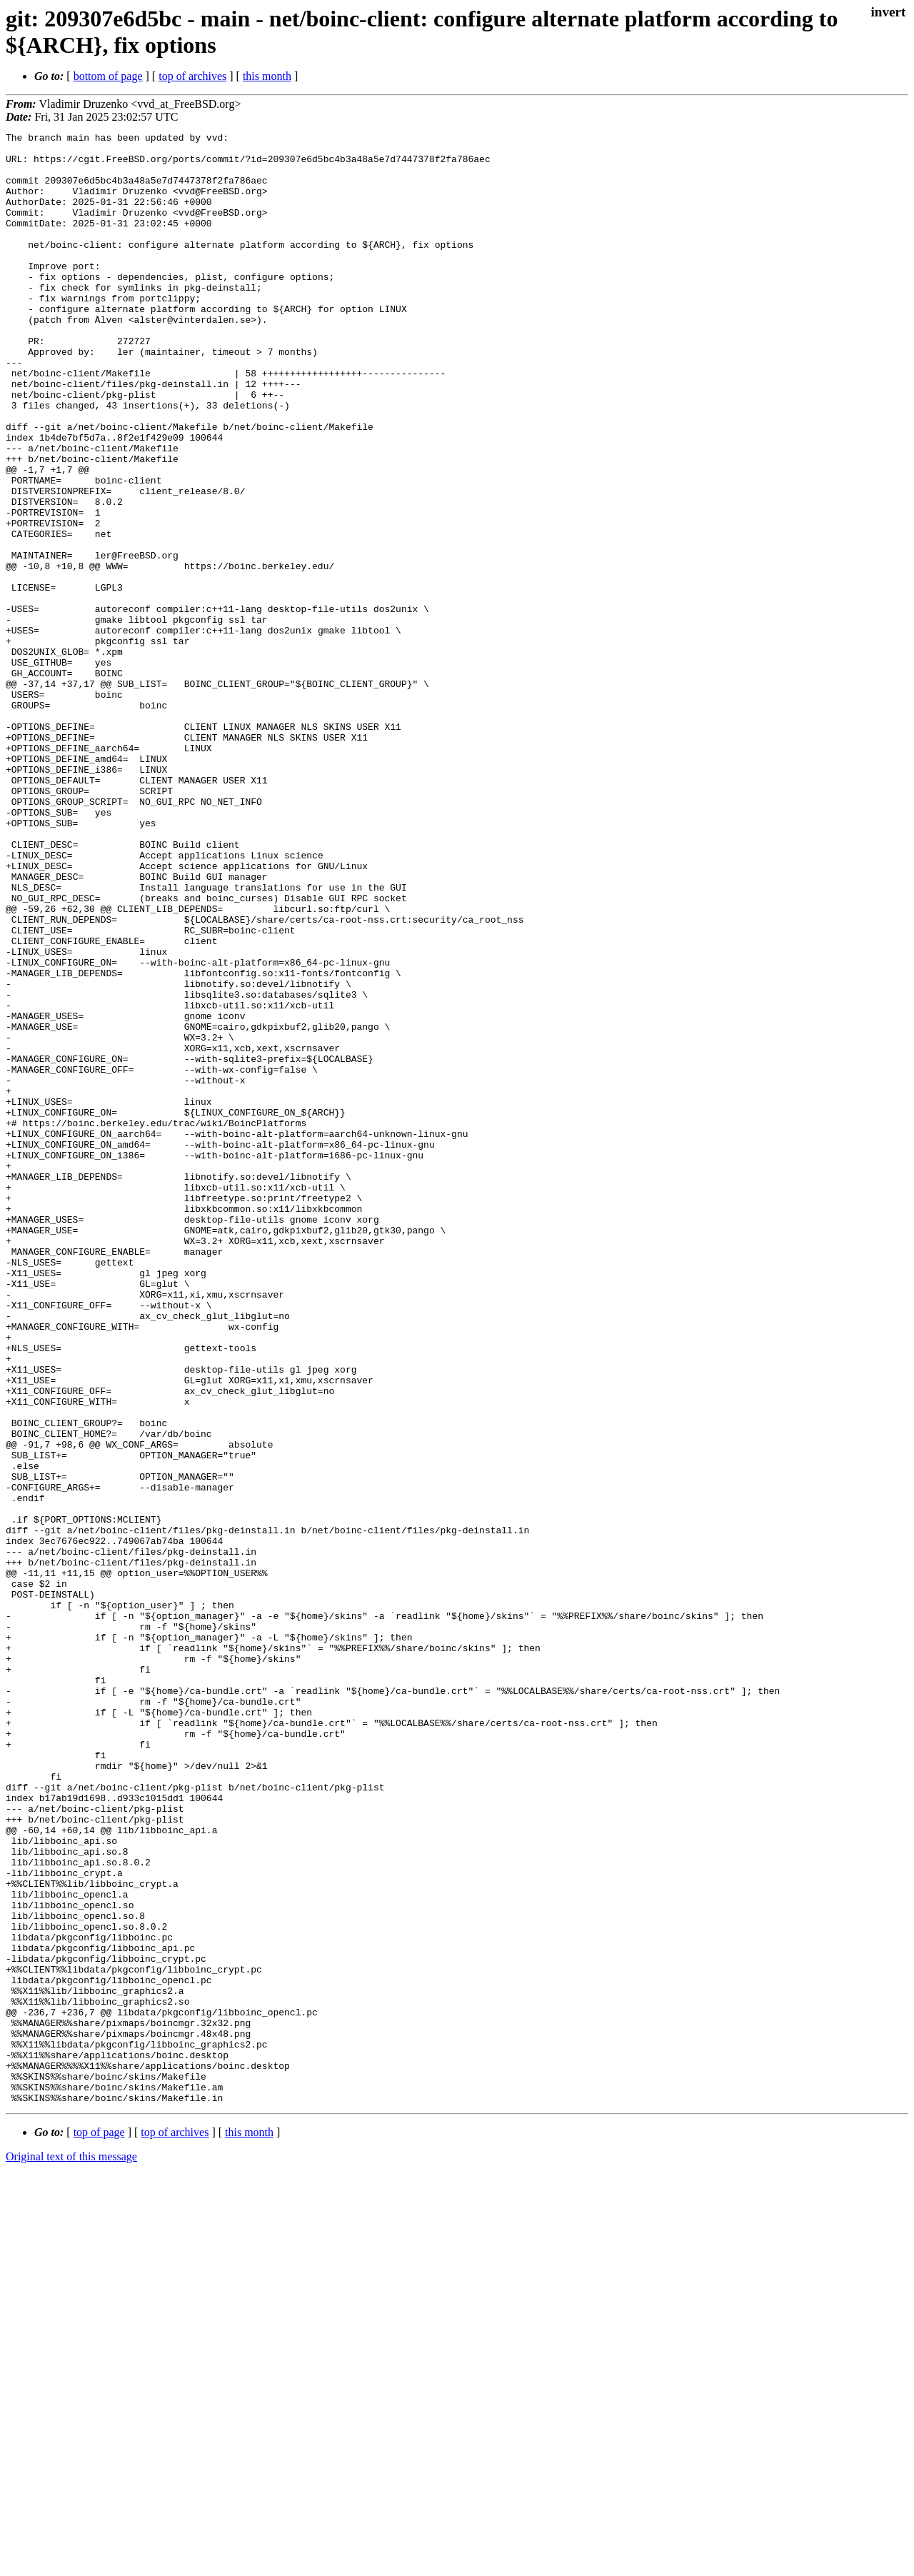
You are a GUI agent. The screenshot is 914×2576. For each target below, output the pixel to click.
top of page (99, 2526)
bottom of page (108, 76)
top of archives (192, 76)
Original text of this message (71, 2551)
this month (267, 76)
